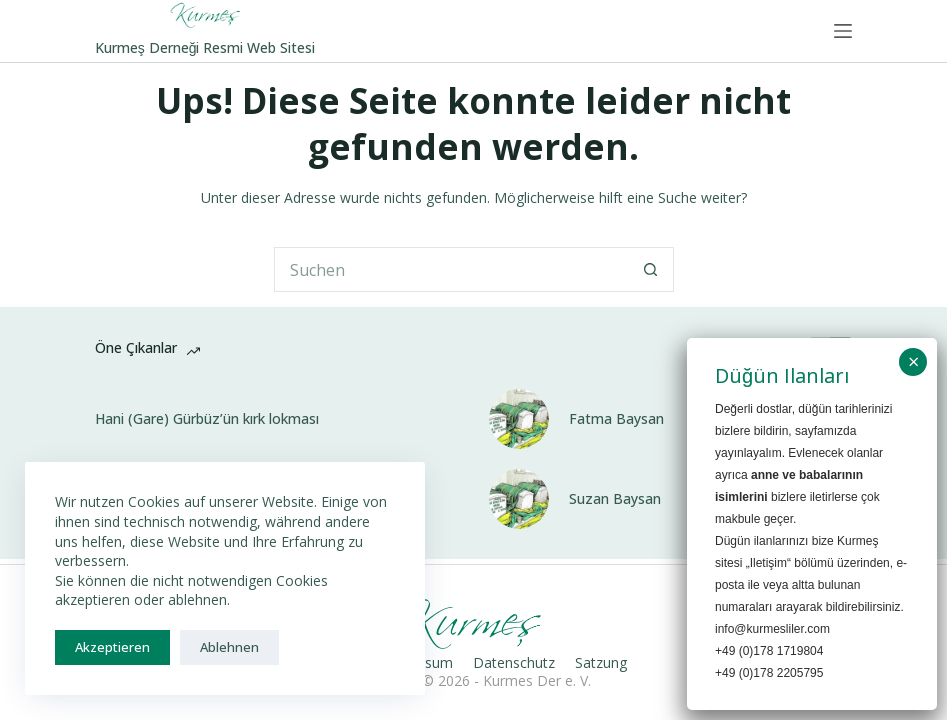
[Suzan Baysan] (519, 499)
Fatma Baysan (616, 419)
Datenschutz (514, 663)
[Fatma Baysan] (519, 419)
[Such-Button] (651, 269)
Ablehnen (229, 647)
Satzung (601, 663)
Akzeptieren (112, 647)
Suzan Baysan (615, 499)
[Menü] (843, 31)
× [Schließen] (913, 361)
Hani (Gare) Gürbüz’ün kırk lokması (207, 419)
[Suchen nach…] (451, 269)
